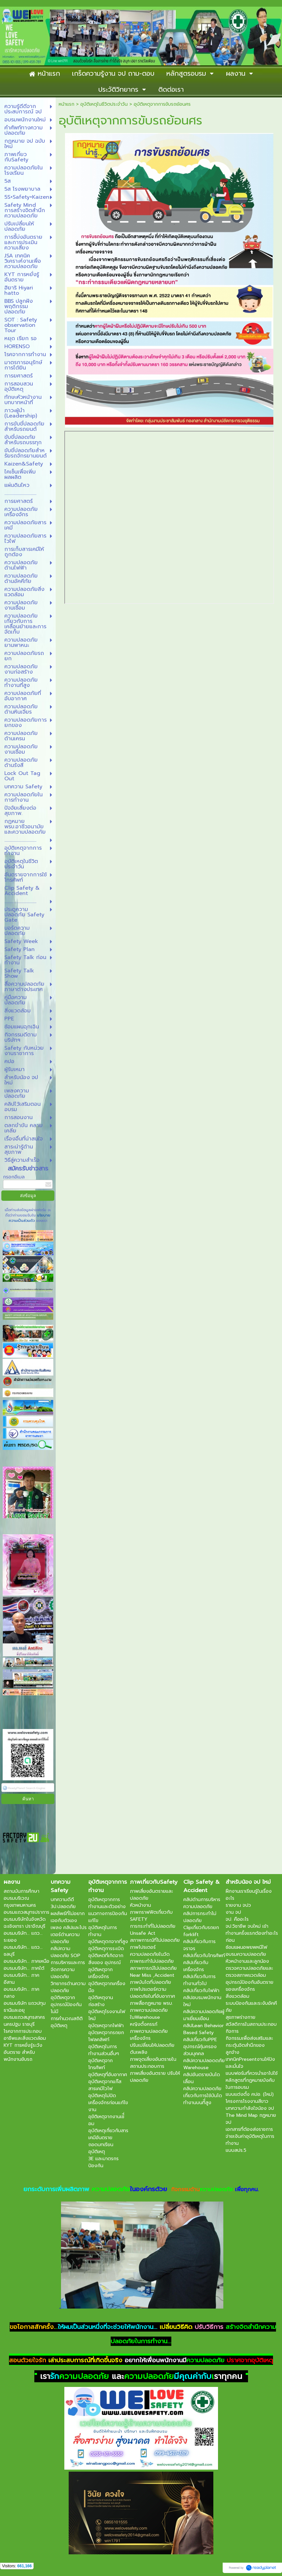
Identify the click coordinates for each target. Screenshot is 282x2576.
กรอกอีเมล (14, 1176)
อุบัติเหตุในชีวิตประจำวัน (104, 104)
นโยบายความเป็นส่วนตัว (30, 1217)
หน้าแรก (66, 104)
